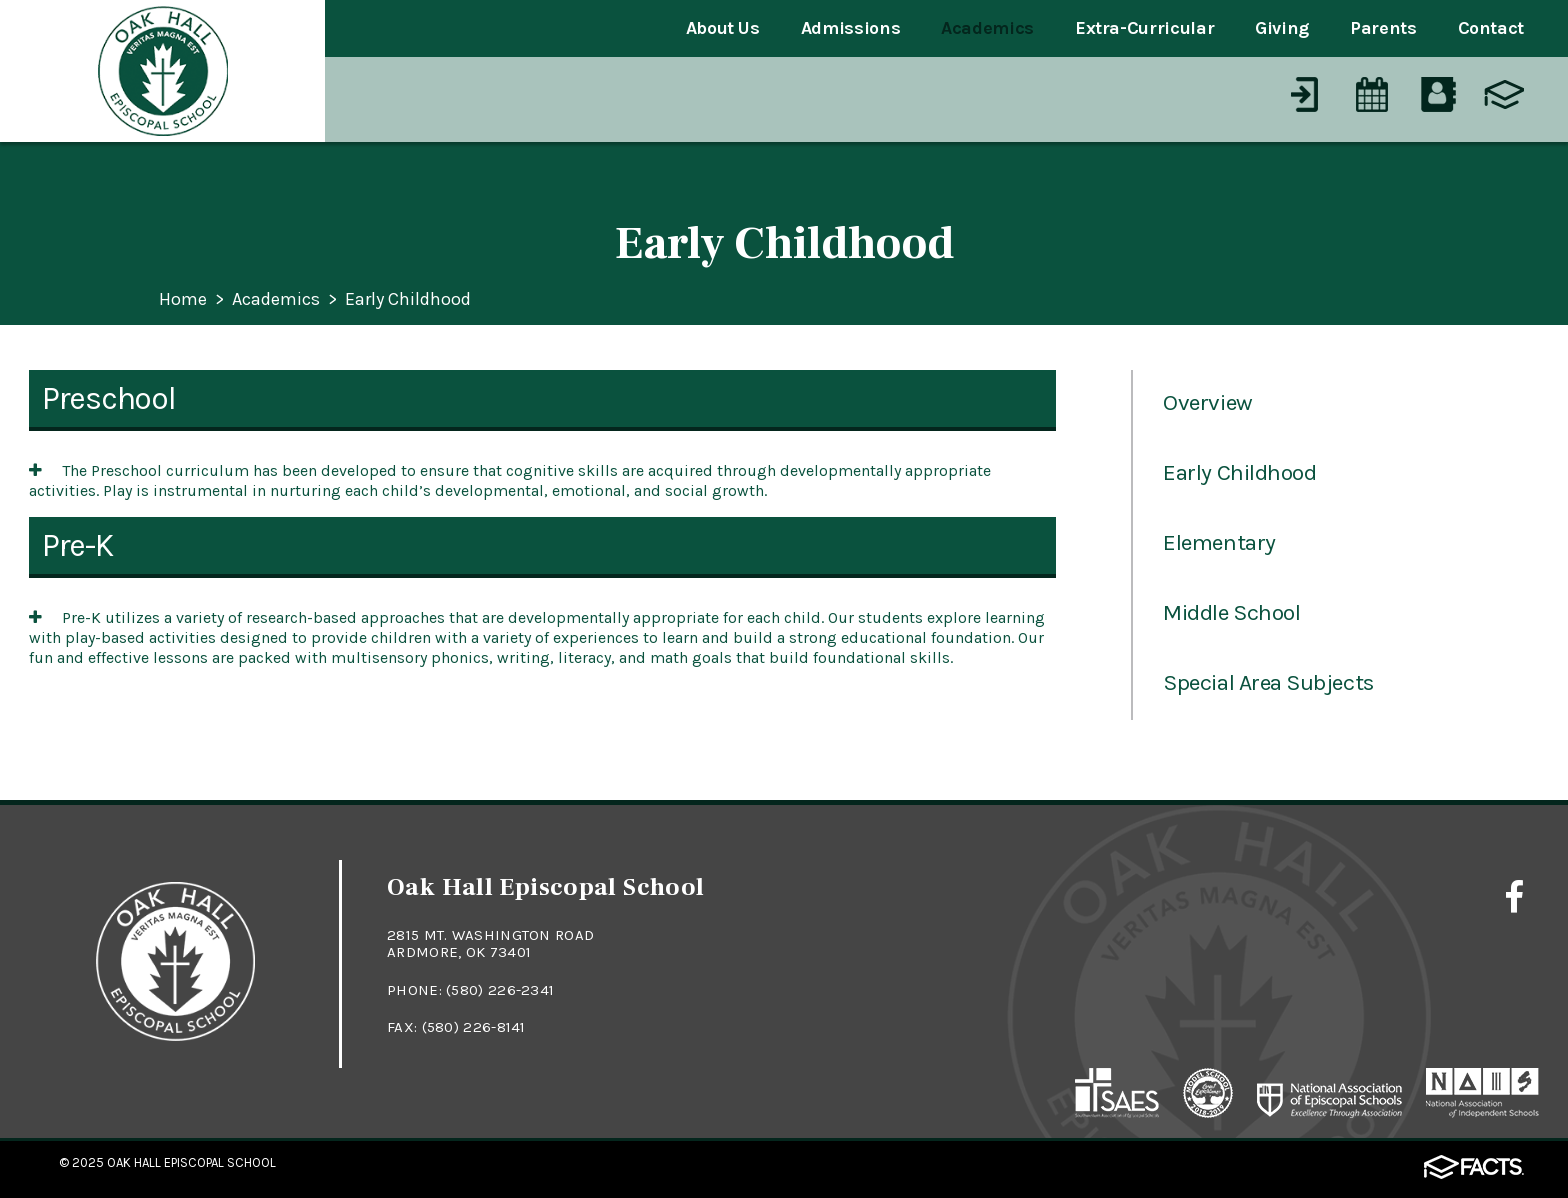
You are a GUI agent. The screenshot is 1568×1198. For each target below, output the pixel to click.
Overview (1207, 402)
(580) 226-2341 (500, 990)
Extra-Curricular (1144, 28)
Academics (987, 28)
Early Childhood (408, 300)
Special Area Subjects (1268, 682)
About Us (723, 28)
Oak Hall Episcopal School (191, 1162)
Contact (1491, 28)
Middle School (1231, 612)
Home (183, 300)
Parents (1383, 28)
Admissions (850, 28)
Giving (1282, 28)
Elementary (1219, 542)
